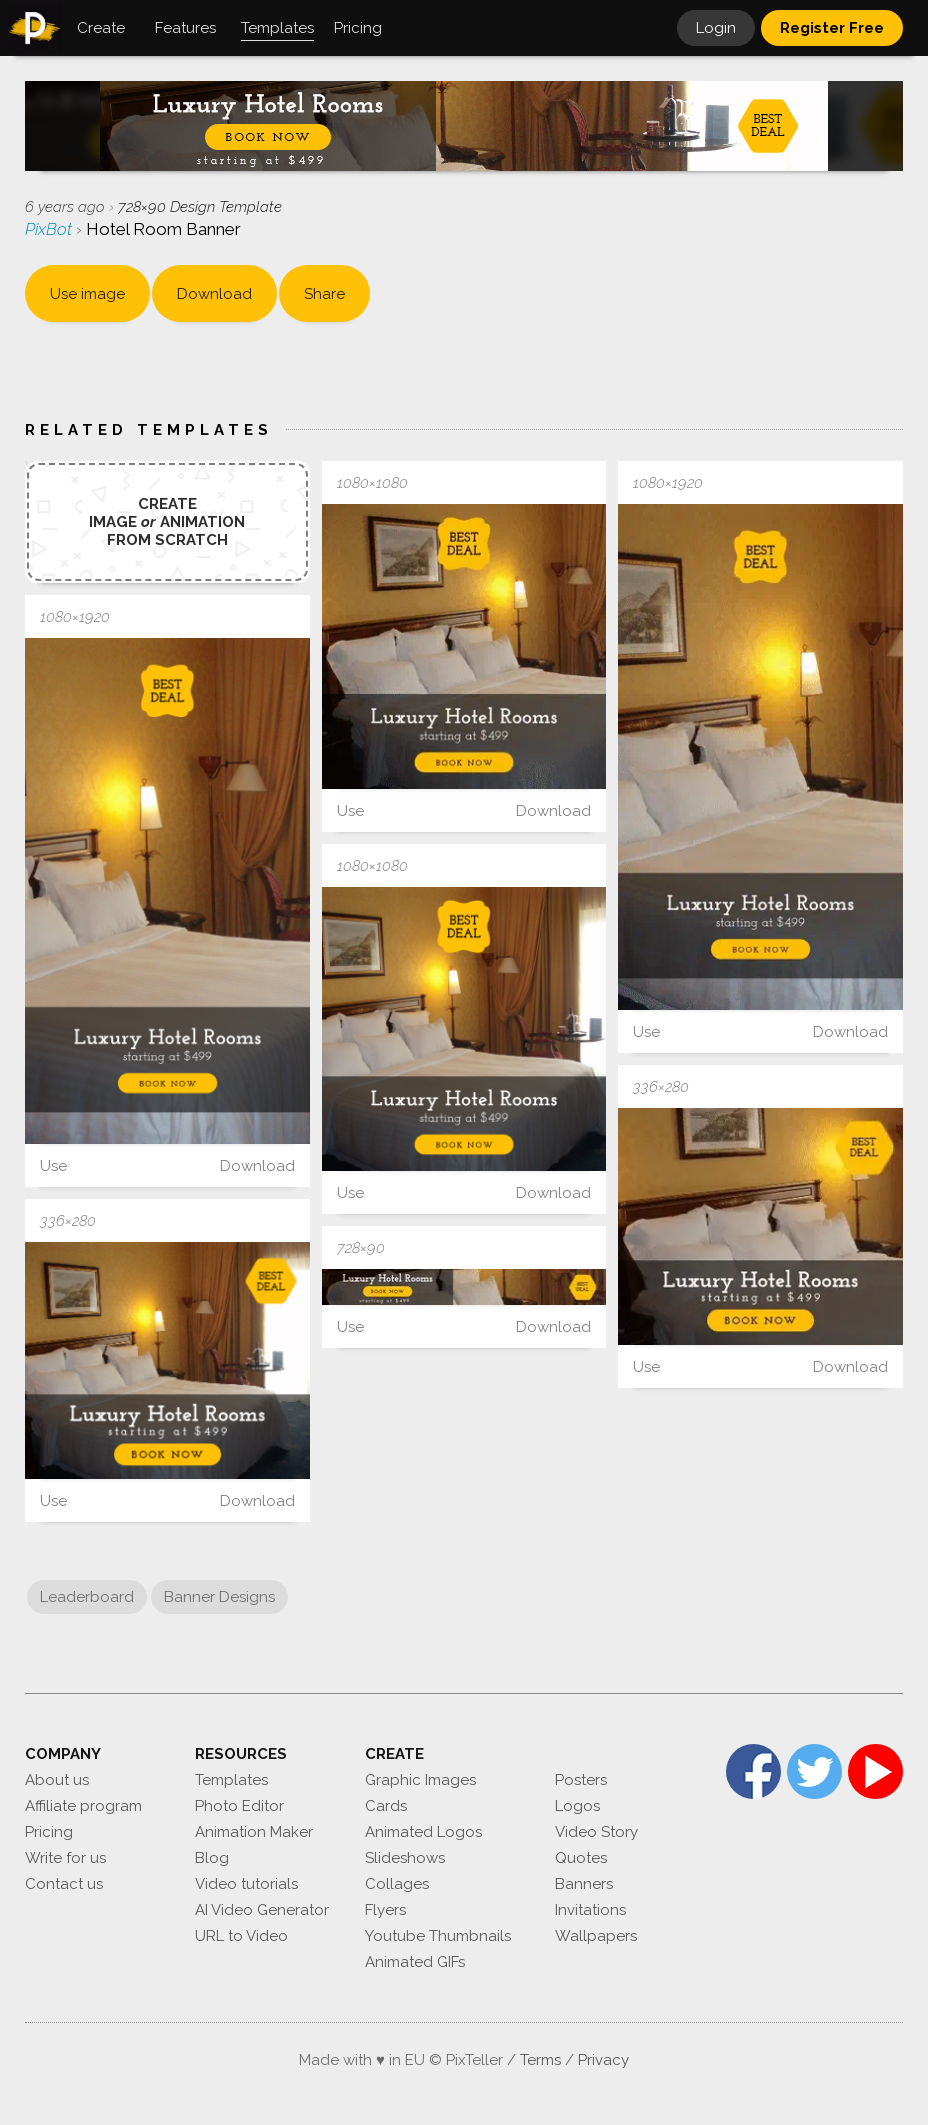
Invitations (590, 1910)
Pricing (49, 1832)
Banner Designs (219, 1597)
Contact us (64, 1884)
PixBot (50, 229)
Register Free (832, 28)
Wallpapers (596, 1936)
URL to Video (241, 1936)
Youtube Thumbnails (438, 1936)
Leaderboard (87, 1597)
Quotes (581, 1858)
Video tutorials (246, 1884)
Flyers (385, 1910)
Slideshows (405, 1858)
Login (716, 28)
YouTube (875, 1771)
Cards (386, 1806)
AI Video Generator (262, 1910)
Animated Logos (423, 1832)
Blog (212, 1858)
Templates (231, 1780)
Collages (397, 1884)
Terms (540, 2060)
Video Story (596, 1832)
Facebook (753, 1771)
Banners (584, 1884)
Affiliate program (83, 1806)
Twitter (814, 1771)
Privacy (603, 2060)
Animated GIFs (415, 1962)
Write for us (65, 1858)
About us (57, 1780)
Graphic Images (420, 1780)
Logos (577, 1806)
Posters (581, 1780)
